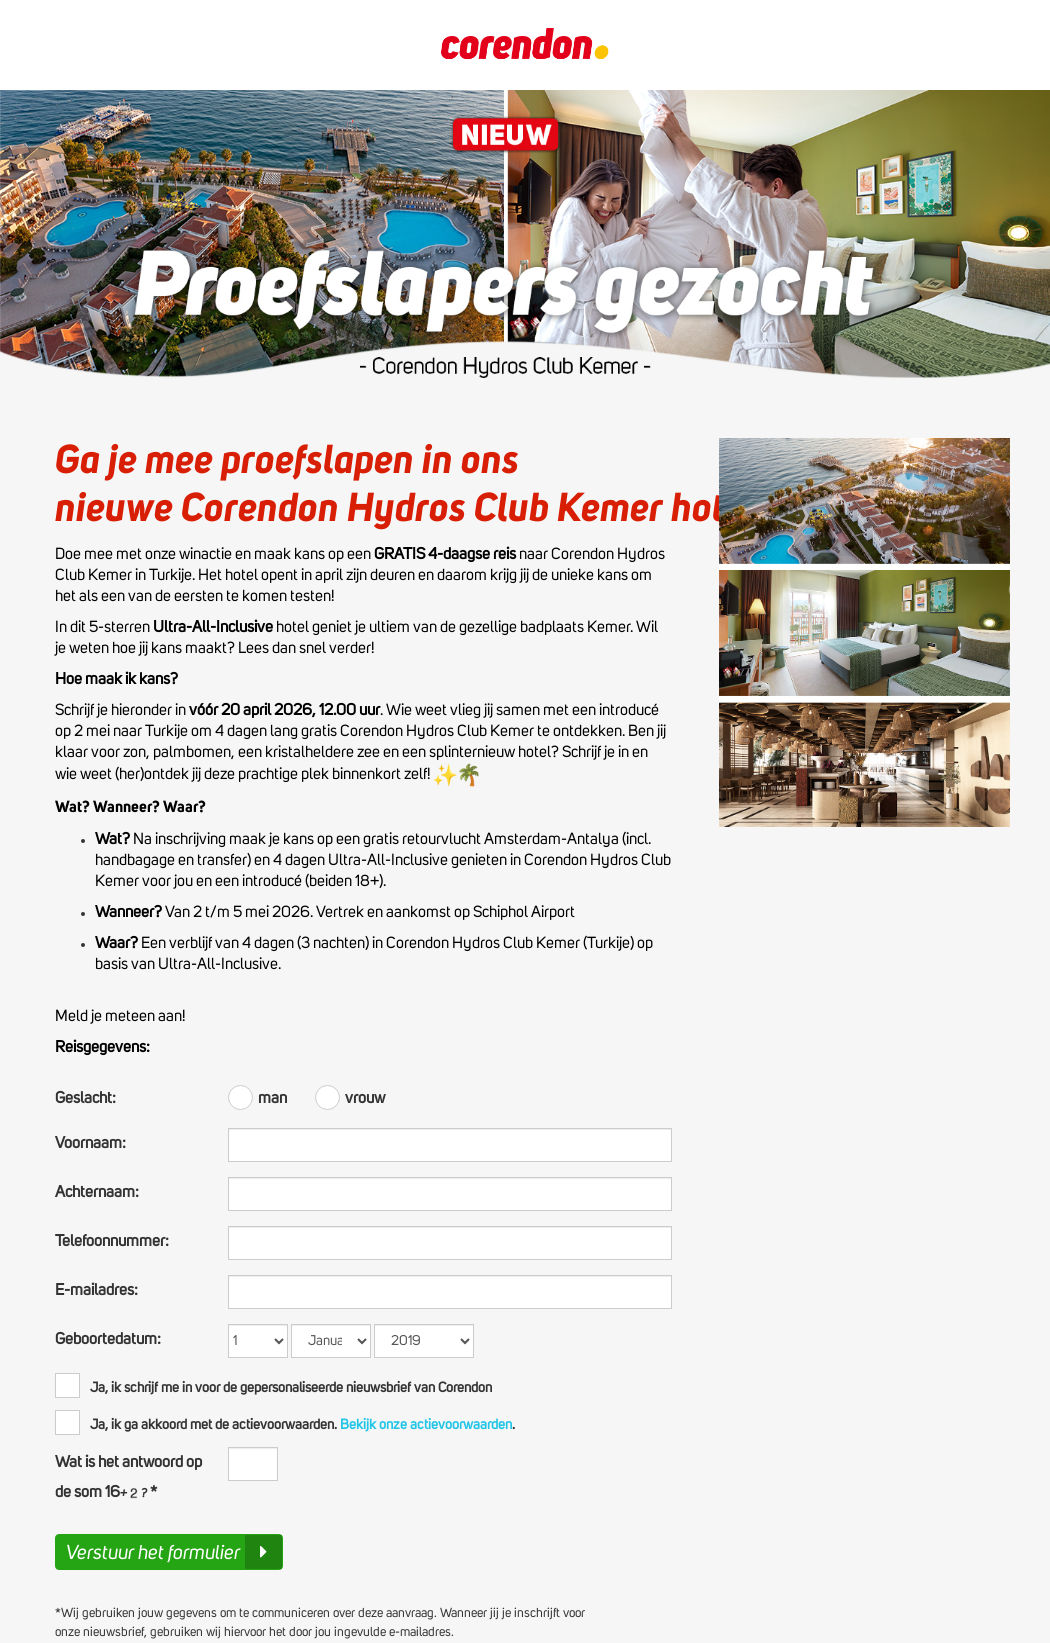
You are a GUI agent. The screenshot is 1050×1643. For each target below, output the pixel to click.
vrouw (350, 1095)
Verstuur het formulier (174, 1552)
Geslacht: (85, 1098)
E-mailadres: (96, 1290)
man (259, 1095)
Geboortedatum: (108, 1339)
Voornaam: (90, 1143)
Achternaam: (97, 1192)
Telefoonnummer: (112, 1241)
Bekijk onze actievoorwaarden (424, 1425)
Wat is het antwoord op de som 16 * (128, 1477)
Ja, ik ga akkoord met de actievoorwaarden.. (285, 1422)
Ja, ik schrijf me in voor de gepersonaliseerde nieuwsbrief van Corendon (273, 1385)
